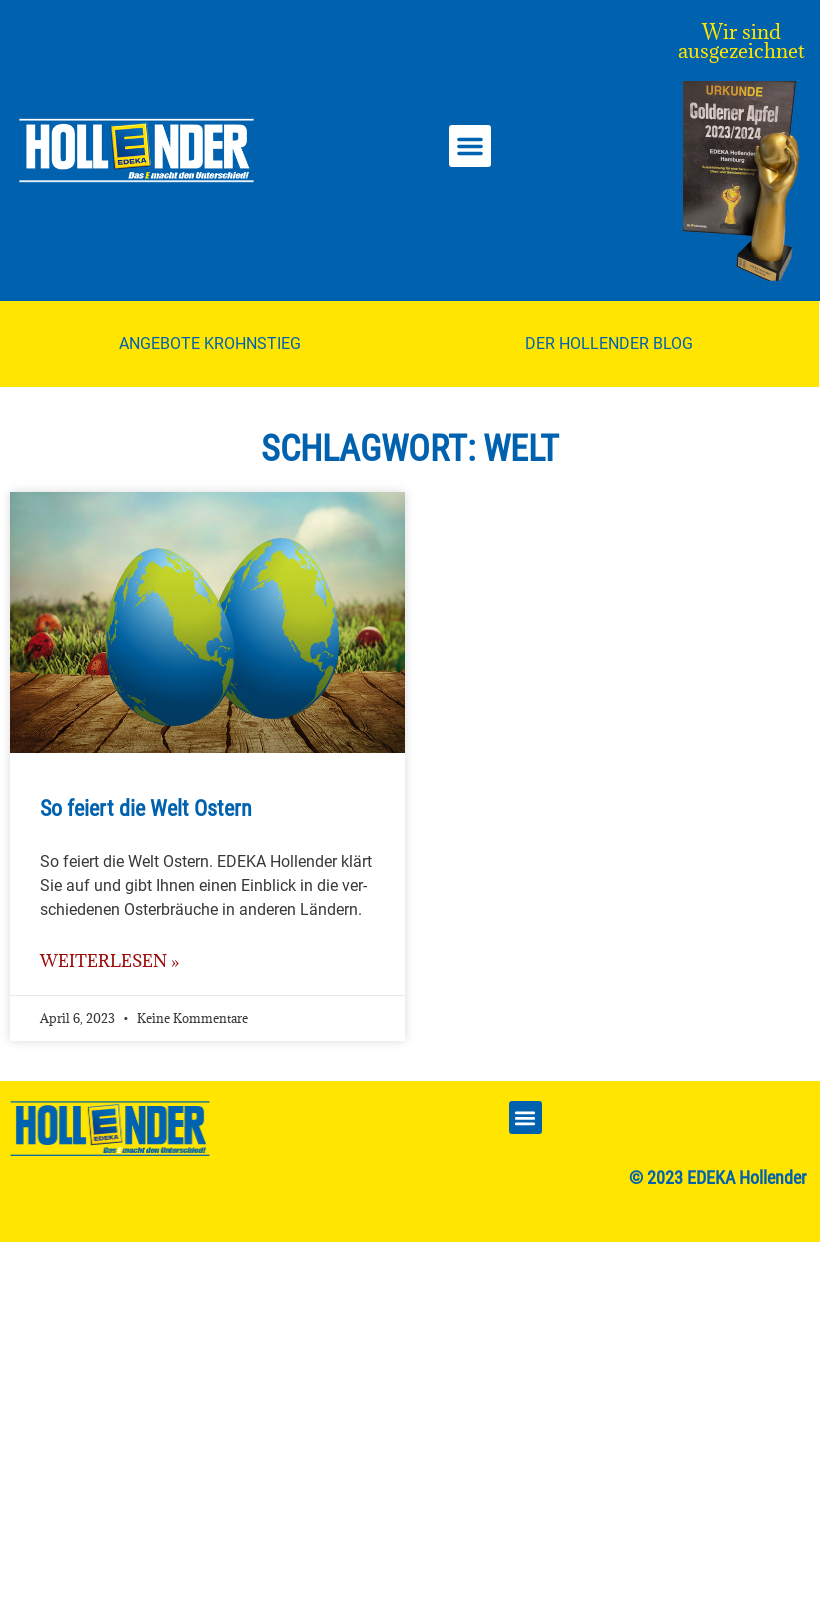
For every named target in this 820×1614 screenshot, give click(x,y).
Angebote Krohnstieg (210, 343)
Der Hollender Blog (609, 343)
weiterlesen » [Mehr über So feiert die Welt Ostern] (109, 961)
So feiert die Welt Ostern (146, 808)
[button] (470, 146)
